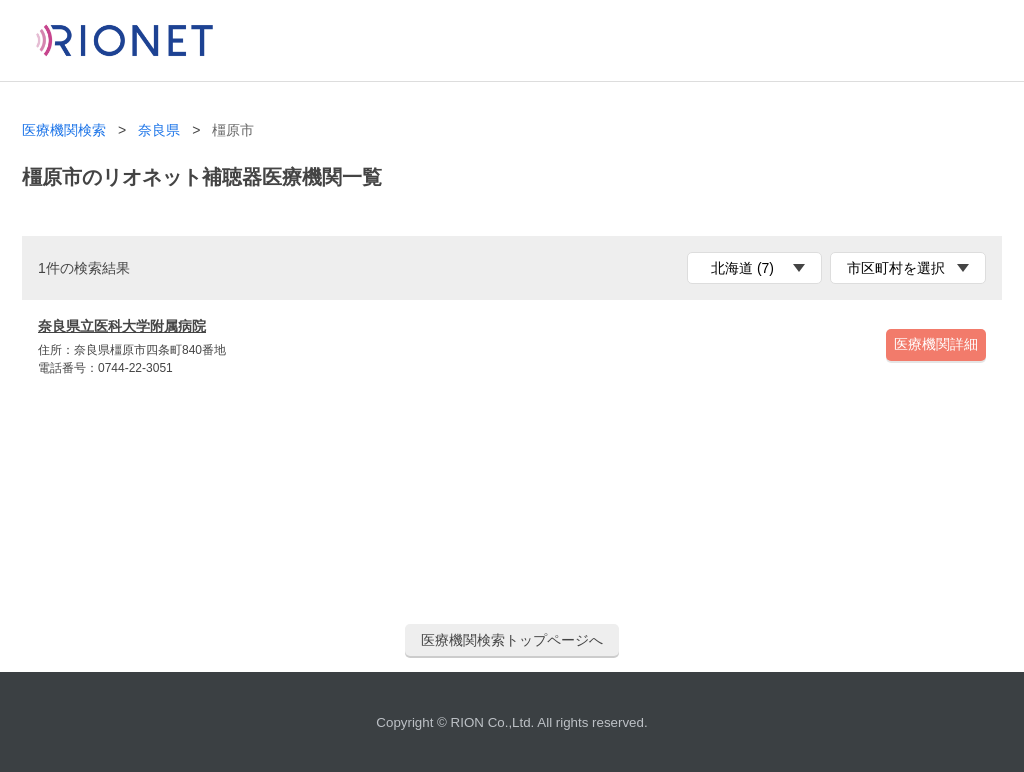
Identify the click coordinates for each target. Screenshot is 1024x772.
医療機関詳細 (936, 344)
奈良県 (159, 130)
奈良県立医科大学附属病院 (122, 326)
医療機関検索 (64, 130)
